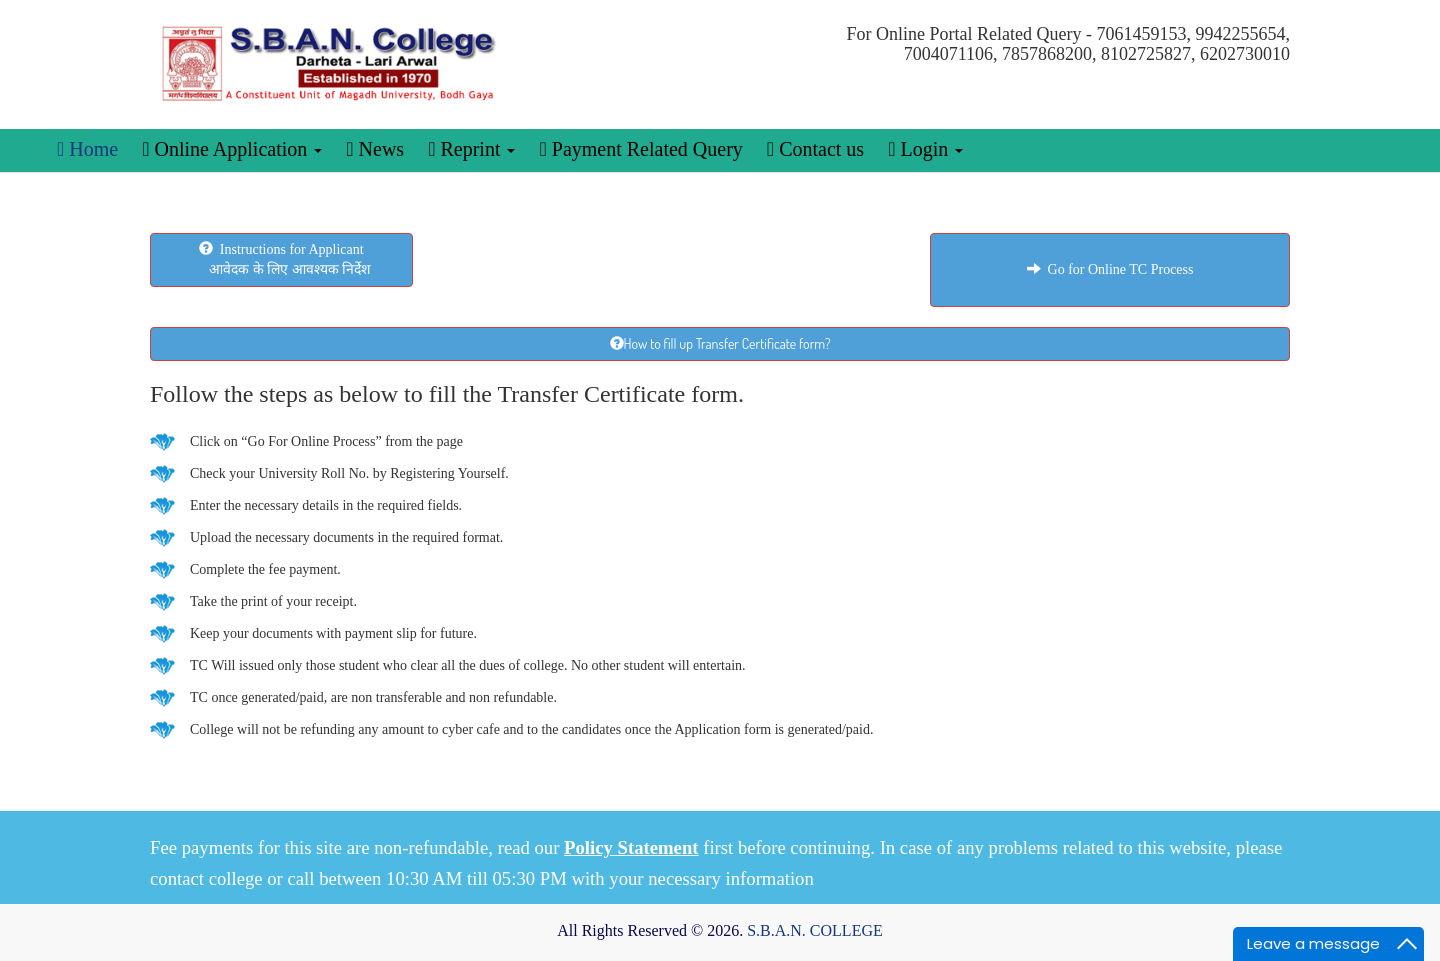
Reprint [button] (471, 149)
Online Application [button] (232, 149)
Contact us (815, 149)
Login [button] (925, 149)
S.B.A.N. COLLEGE (815, 930)
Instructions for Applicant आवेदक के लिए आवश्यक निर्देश (282, 259)
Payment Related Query (640, 149)
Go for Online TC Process (1110, 269)
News (375, 149)
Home (87, 149)
